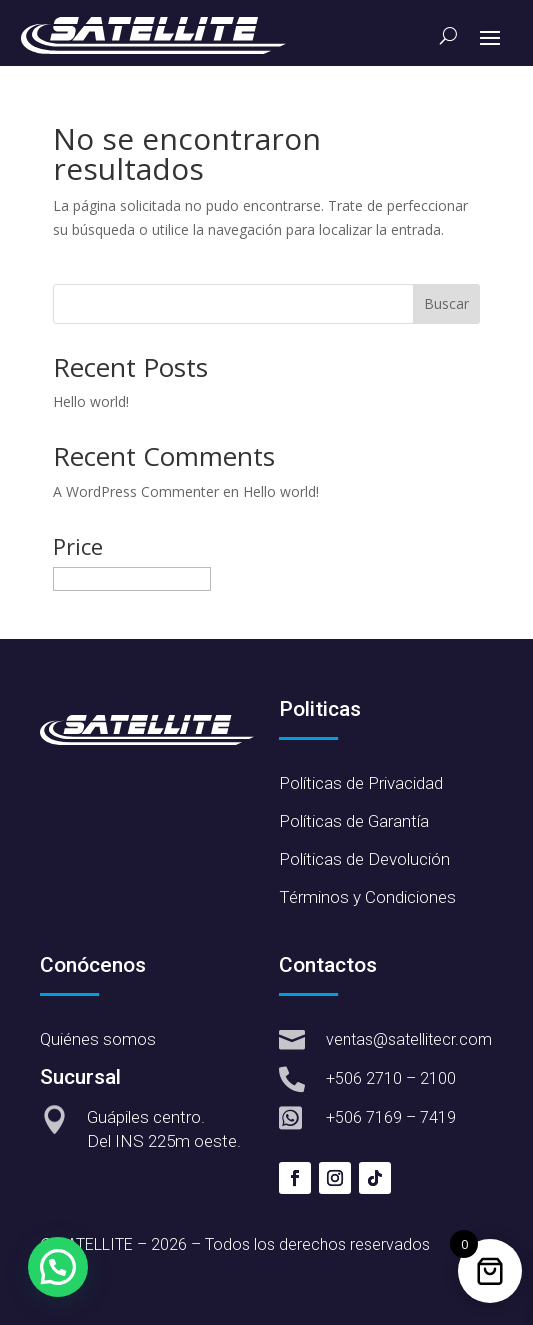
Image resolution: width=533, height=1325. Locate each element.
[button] (58, 1267)
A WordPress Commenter (136, 491)
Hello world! (91, 401)
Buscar (446, 303)
